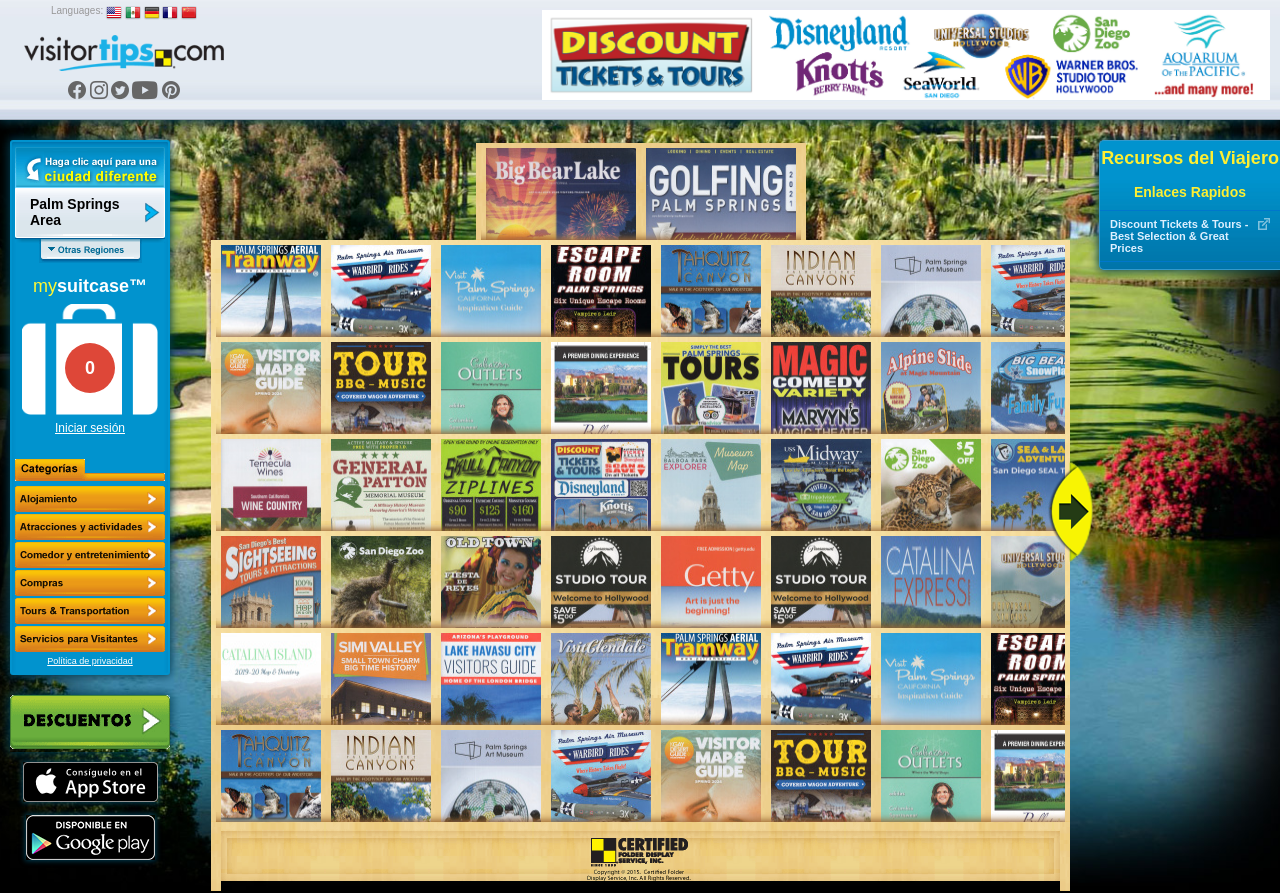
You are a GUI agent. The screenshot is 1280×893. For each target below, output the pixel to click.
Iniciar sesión (90, 428)
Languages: (77, 10)
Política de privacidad (90, 661)
